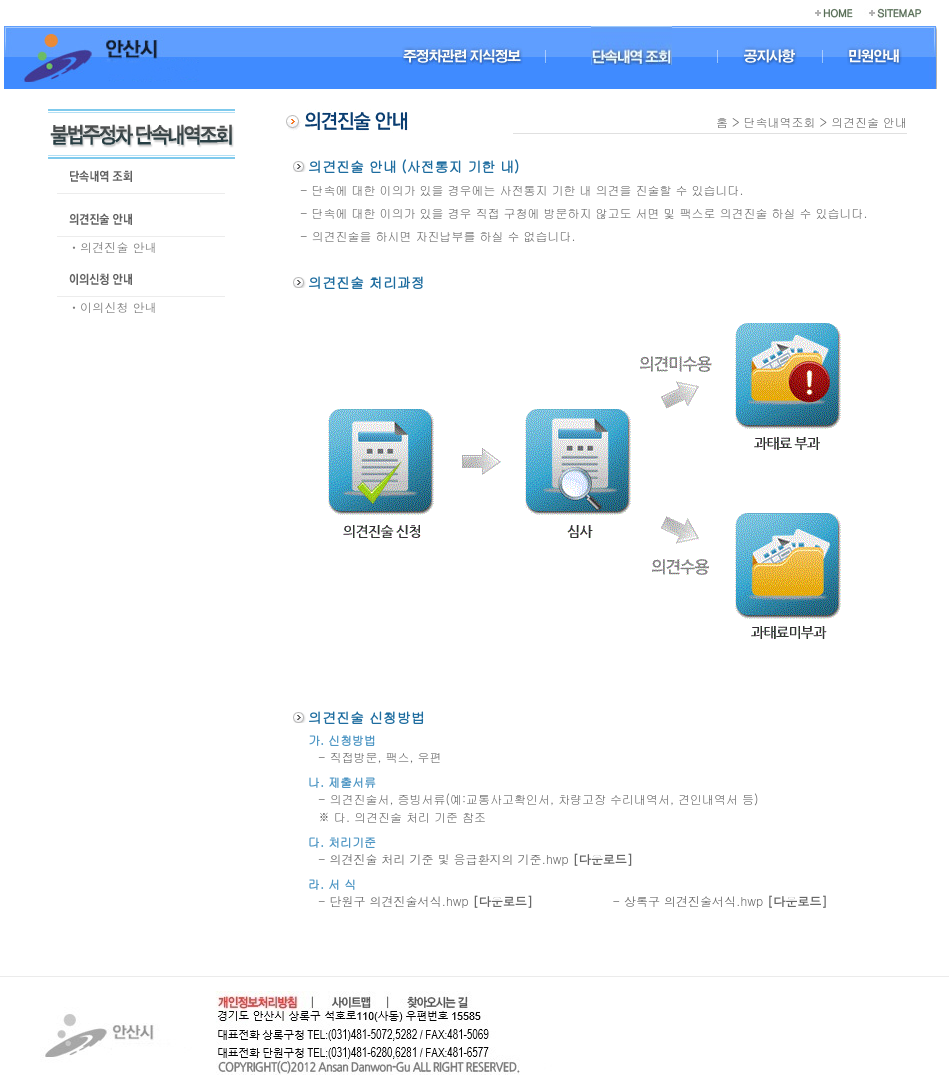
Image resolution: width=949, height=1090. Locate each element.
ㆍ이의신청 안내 (112, 306)
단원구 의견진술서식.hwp (431, 900)
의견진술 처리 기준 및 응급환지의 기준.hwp (481, 858)
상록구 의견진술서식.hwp (725, 900)
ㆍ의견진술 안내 (112, 246)
